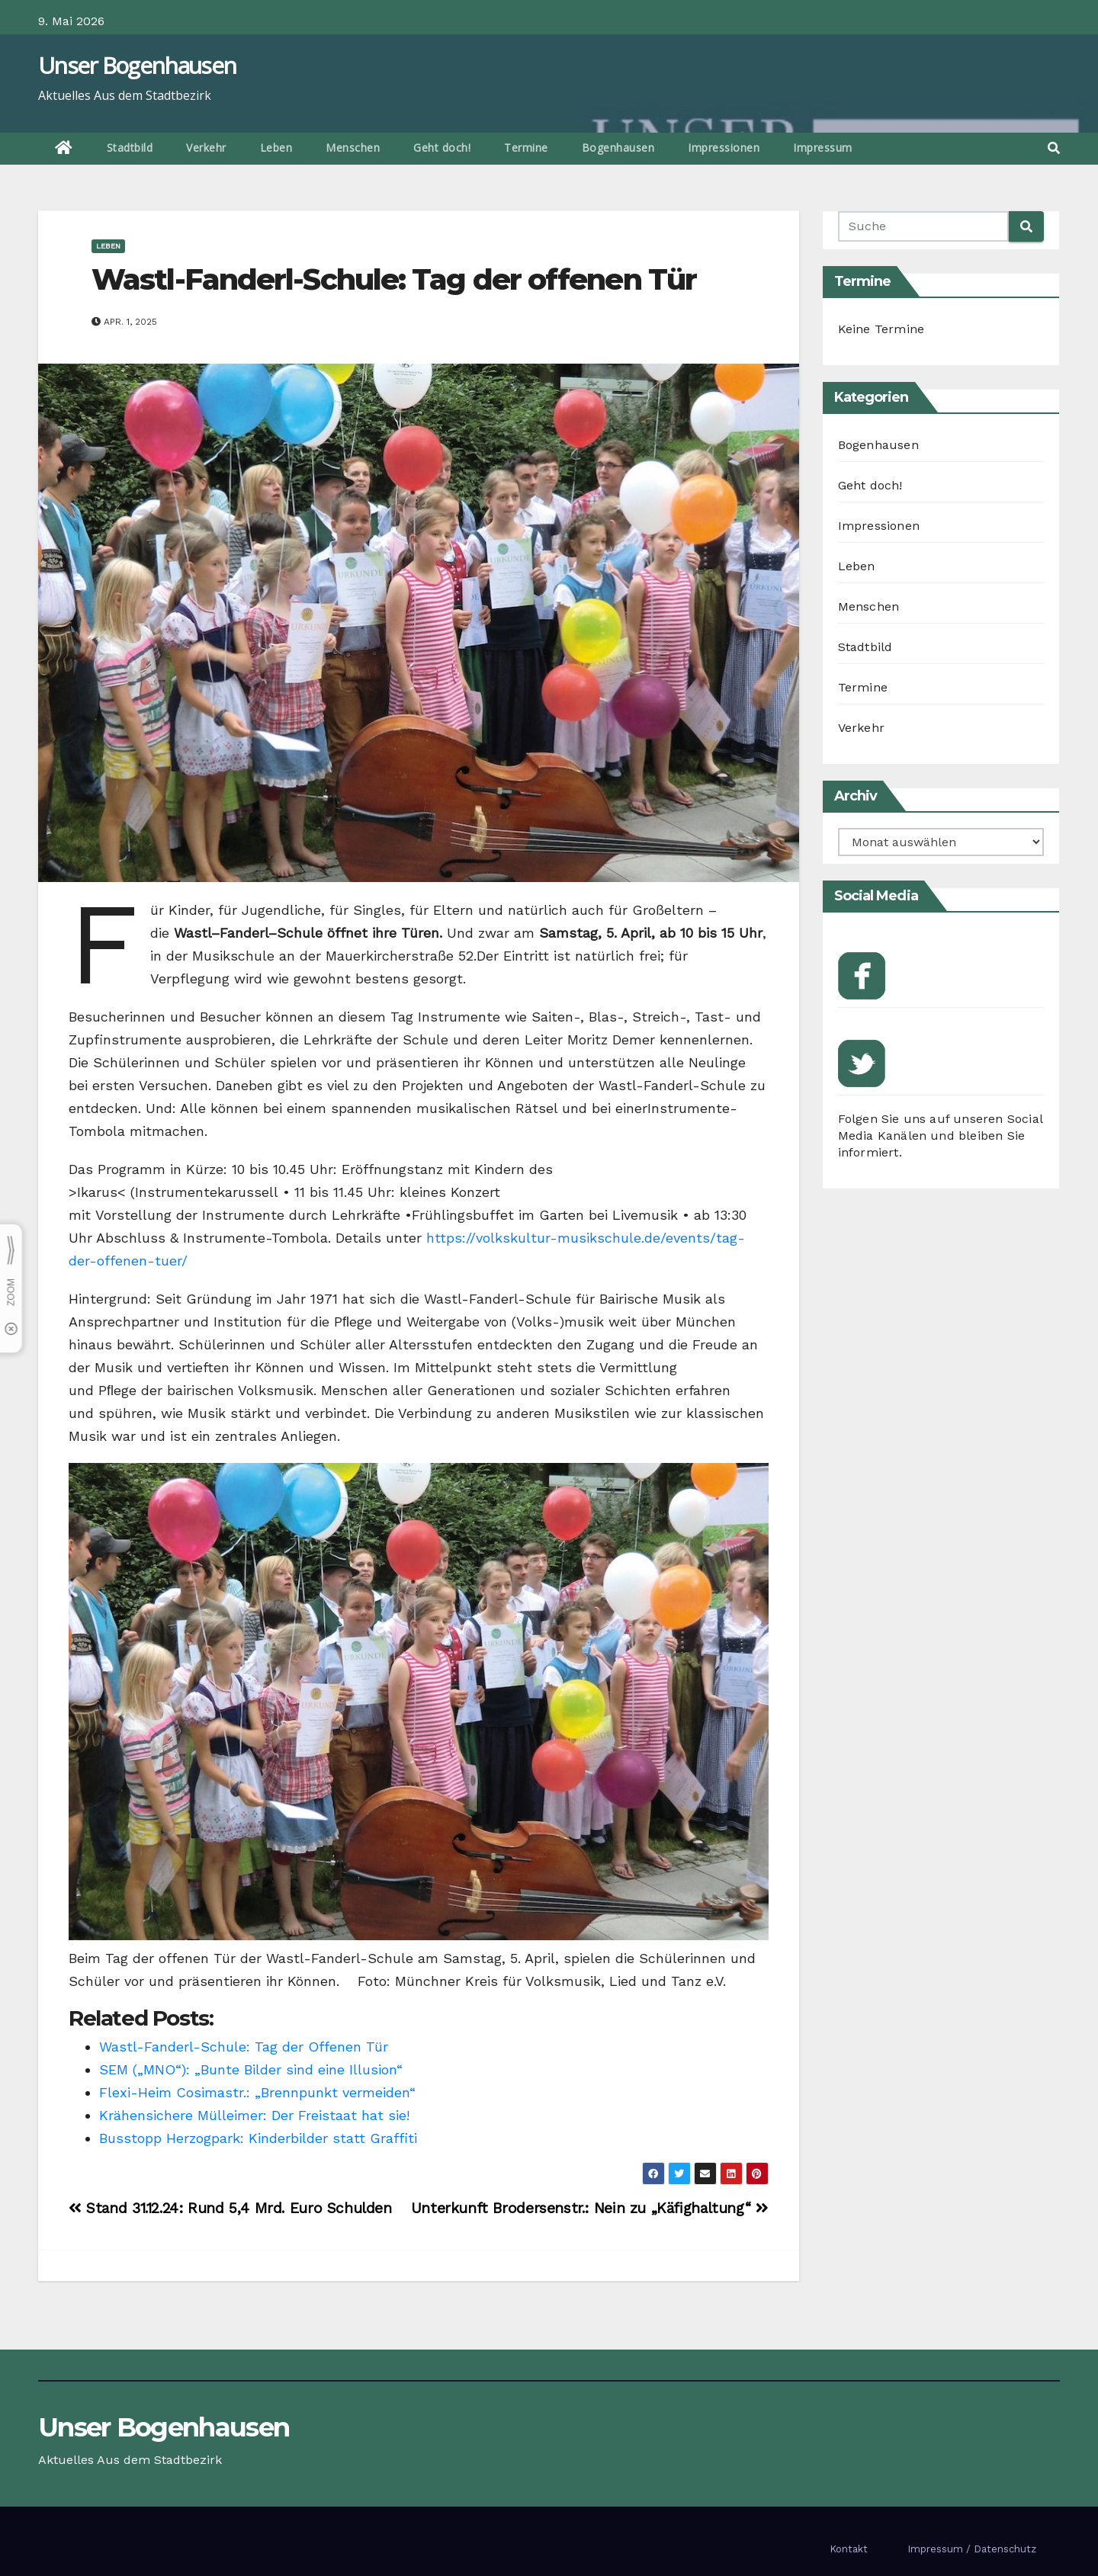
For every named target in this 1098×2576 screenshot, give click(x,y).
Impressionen (723, 147)
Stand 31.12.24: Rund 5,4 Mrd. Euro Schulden (232, 2208)
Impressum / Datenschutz (971, 2549)
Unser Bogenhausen (137, 65)
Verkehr (206, 147)
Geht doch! (441, 147)
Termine (526, 147)
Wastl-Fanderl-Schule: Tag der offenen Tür (397, 279)
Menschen (353, 147)
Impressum (822, 147)
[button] (1054, 148)
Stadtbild (130, 147)
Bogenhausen (618, 147)
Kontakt (849, 2549)
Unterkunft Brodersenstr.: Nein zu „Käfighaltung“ (590, 2208)
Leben (276, 147)
